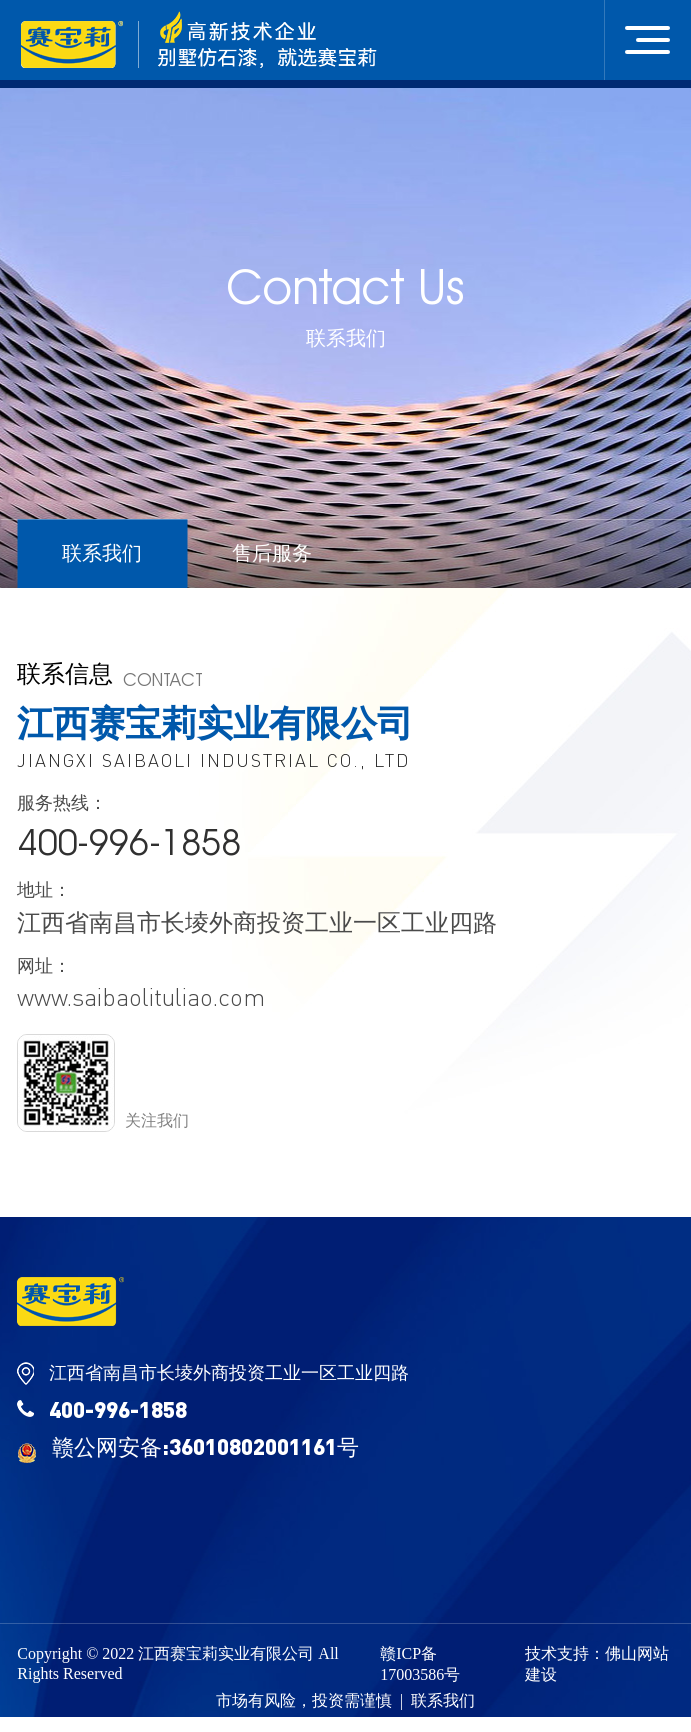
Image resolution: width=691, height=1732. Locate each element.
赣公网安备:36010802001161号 (188, 1447)
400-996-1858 (129, 841)
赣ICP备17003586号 (420, 1664)
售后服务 (272, 553)
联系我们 (102, 553)
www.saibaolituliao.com (141, 997)
